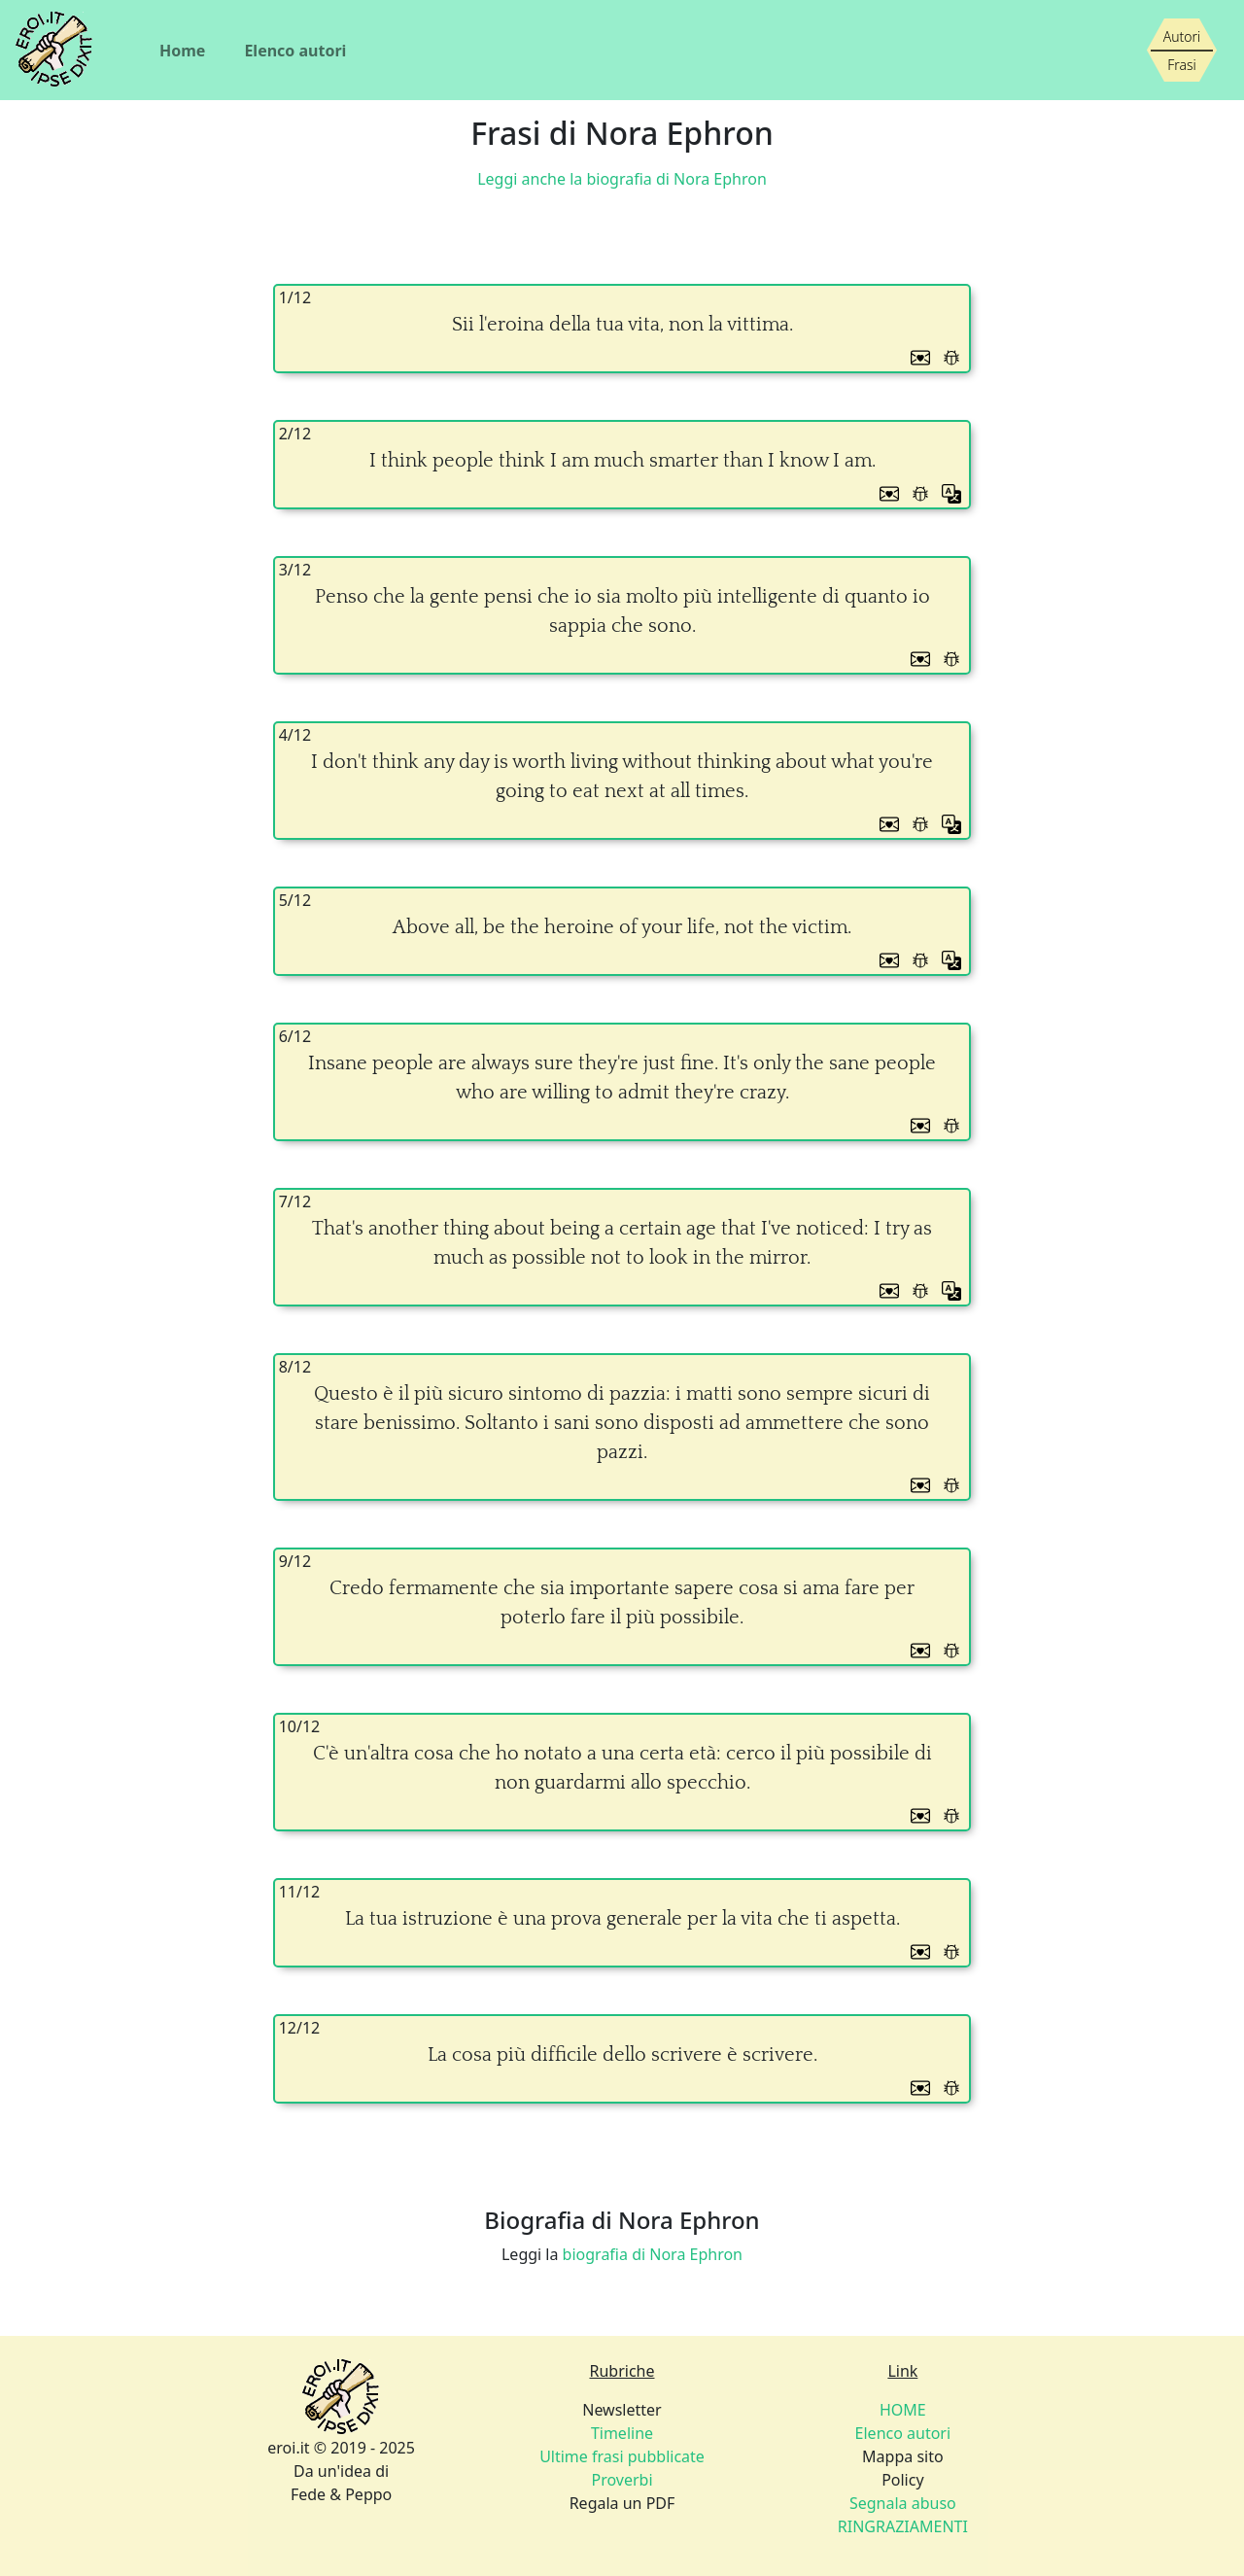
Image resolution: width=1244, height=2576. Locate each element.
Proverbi (621, 2479)
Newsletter (621, 2409)
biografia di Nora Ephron (653, 2254)
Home (182, 50)
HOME (903, 2409)
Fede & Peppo (341, 2494)
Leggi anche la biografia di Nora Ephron (622, 179)
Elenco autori (295, 50)
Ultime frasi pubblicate (622, 2456)
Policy (902, 2479)
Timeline (622, 2433)
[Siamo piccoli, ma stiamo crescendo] (1182, 51)
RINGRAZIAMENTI (903, 2526)
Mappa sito (903, 2456)
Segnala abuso (902, 2503)
